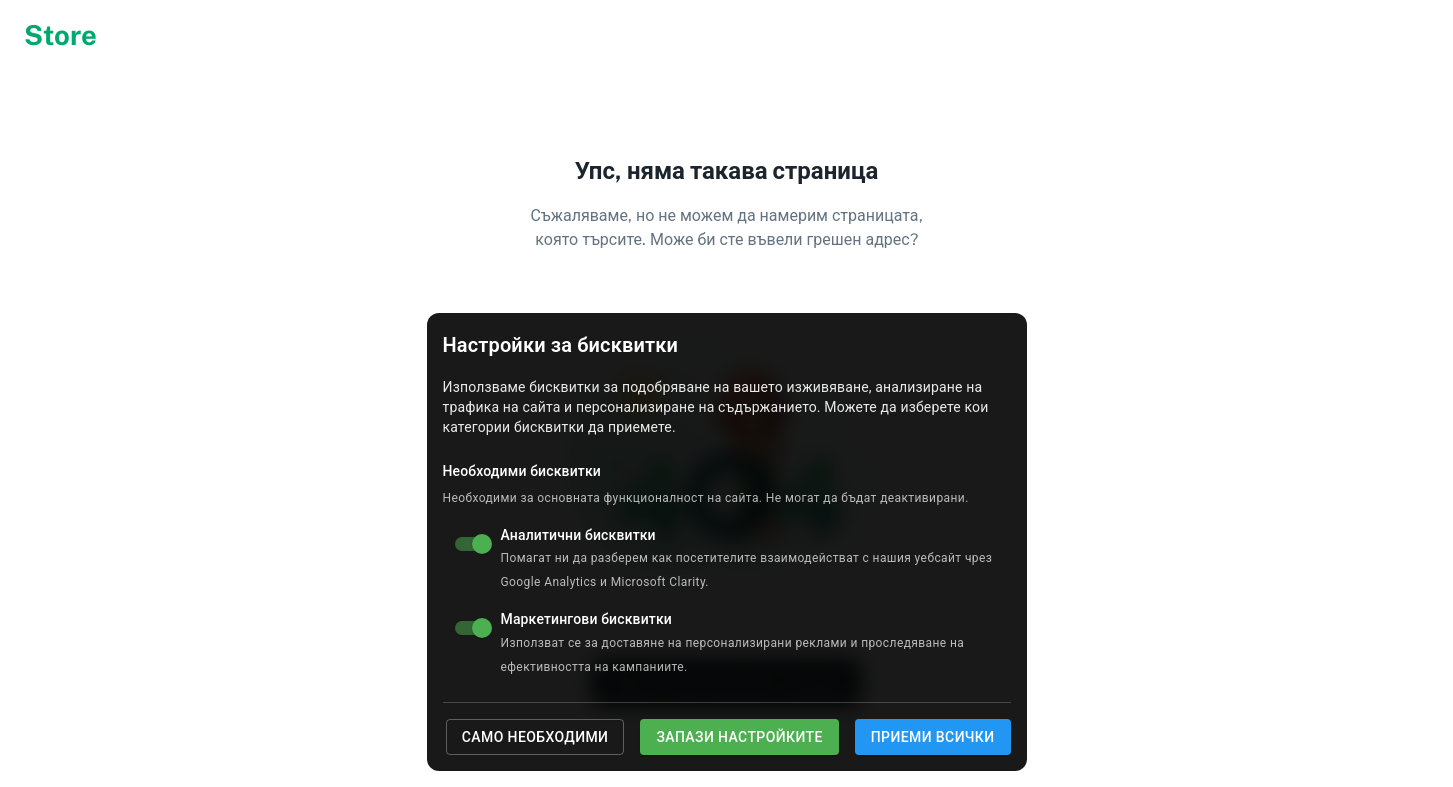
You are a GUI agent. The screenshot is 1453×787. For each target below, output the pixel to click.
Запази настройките (739, 737)
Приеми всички (933, 737)
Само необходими (535, 737)
